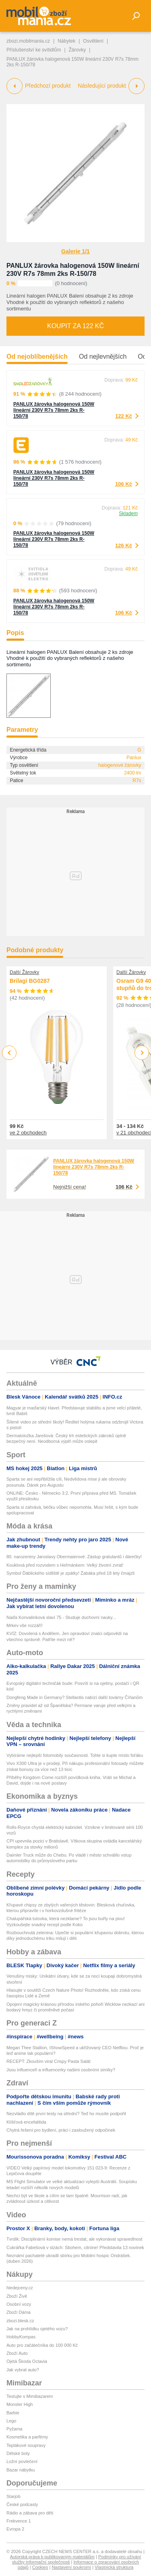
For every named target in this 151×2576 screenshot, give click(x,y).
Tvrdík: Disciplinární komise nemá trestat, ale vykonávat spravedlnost (74, 2239)
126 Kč (123, 545)
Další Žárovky (24, 972)
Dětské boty (18, 2453)
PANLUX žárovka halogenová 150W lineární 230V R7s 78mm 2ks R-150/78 (53, 410)
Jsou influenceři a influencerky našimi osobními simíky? (60, 2069)
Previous (9, 1052)
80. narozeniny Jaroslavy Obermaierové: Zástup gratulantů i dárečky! (74, 1556)
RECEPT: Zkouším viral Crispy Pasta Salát (48, 2061)
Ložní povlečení (21, 2461)
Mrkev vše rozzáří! (24, 1625)
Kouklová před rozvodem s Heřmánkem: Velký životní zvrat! (64, 1565)
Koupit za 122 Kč (75, 326)
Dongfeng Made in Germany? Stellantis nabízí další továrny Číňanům (74, 1697)
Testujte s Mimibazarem (29, 2396)
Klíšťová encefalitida (26, 2122)
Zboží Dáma (18, 2312)
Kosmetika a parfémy (27, 2436)
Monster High (19, 2404)
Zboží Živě (16, 2296)
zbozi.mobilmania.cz (28, 41)
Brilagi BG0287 (30, 981)
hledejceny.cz (19, 2287)
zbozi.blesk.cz (20, 2320)
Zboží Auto (17, 2353)
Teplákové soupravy (26, 2445)
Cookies (40, 2567)
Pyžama (14, 2428)
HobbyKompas (20, 2336)
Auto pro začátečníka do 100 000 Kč (42, 2345)
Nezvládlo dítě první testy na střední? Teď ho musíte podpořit (66, 2113)
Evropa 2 (15, 2529)
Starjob (13, 2496)
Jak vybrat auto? (22, 2369)
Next (142, 1053)
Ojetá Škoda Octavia (26, 2361)
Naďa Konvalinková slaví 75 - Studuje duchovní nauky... (61, 1617)
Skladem (128, 513)
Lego (11, 2420)
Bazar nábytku (20, 2469)
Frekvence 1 (18, 2520)
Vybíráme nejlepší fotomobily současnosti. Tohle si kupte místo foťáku (74, 1755)
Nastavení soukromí (71, 2567)
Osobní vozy (18, 2304)
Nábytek (66, 41)
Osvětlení (93, 41)
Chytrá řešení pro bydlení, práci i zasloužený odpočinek (60, 2130)
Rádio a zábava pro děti (29, 2512)
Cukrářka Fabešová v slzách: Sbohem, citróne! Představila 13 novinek (75, 2247)
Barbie (12, 2412)
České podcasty (22, 2504)
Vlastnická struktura (114, 2567)
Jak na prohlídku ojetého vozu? (37, 2328)
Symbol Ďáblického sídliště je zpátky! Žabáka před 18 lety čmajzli (70, 1573)
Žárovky (77, 50)
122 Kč (123, 416)
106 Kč (123, 484)
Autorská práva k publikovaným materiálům (52, 2556)
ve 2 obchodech (28, 1133)
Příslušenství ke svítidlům (33, 50)
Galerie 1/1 (75, 251)
